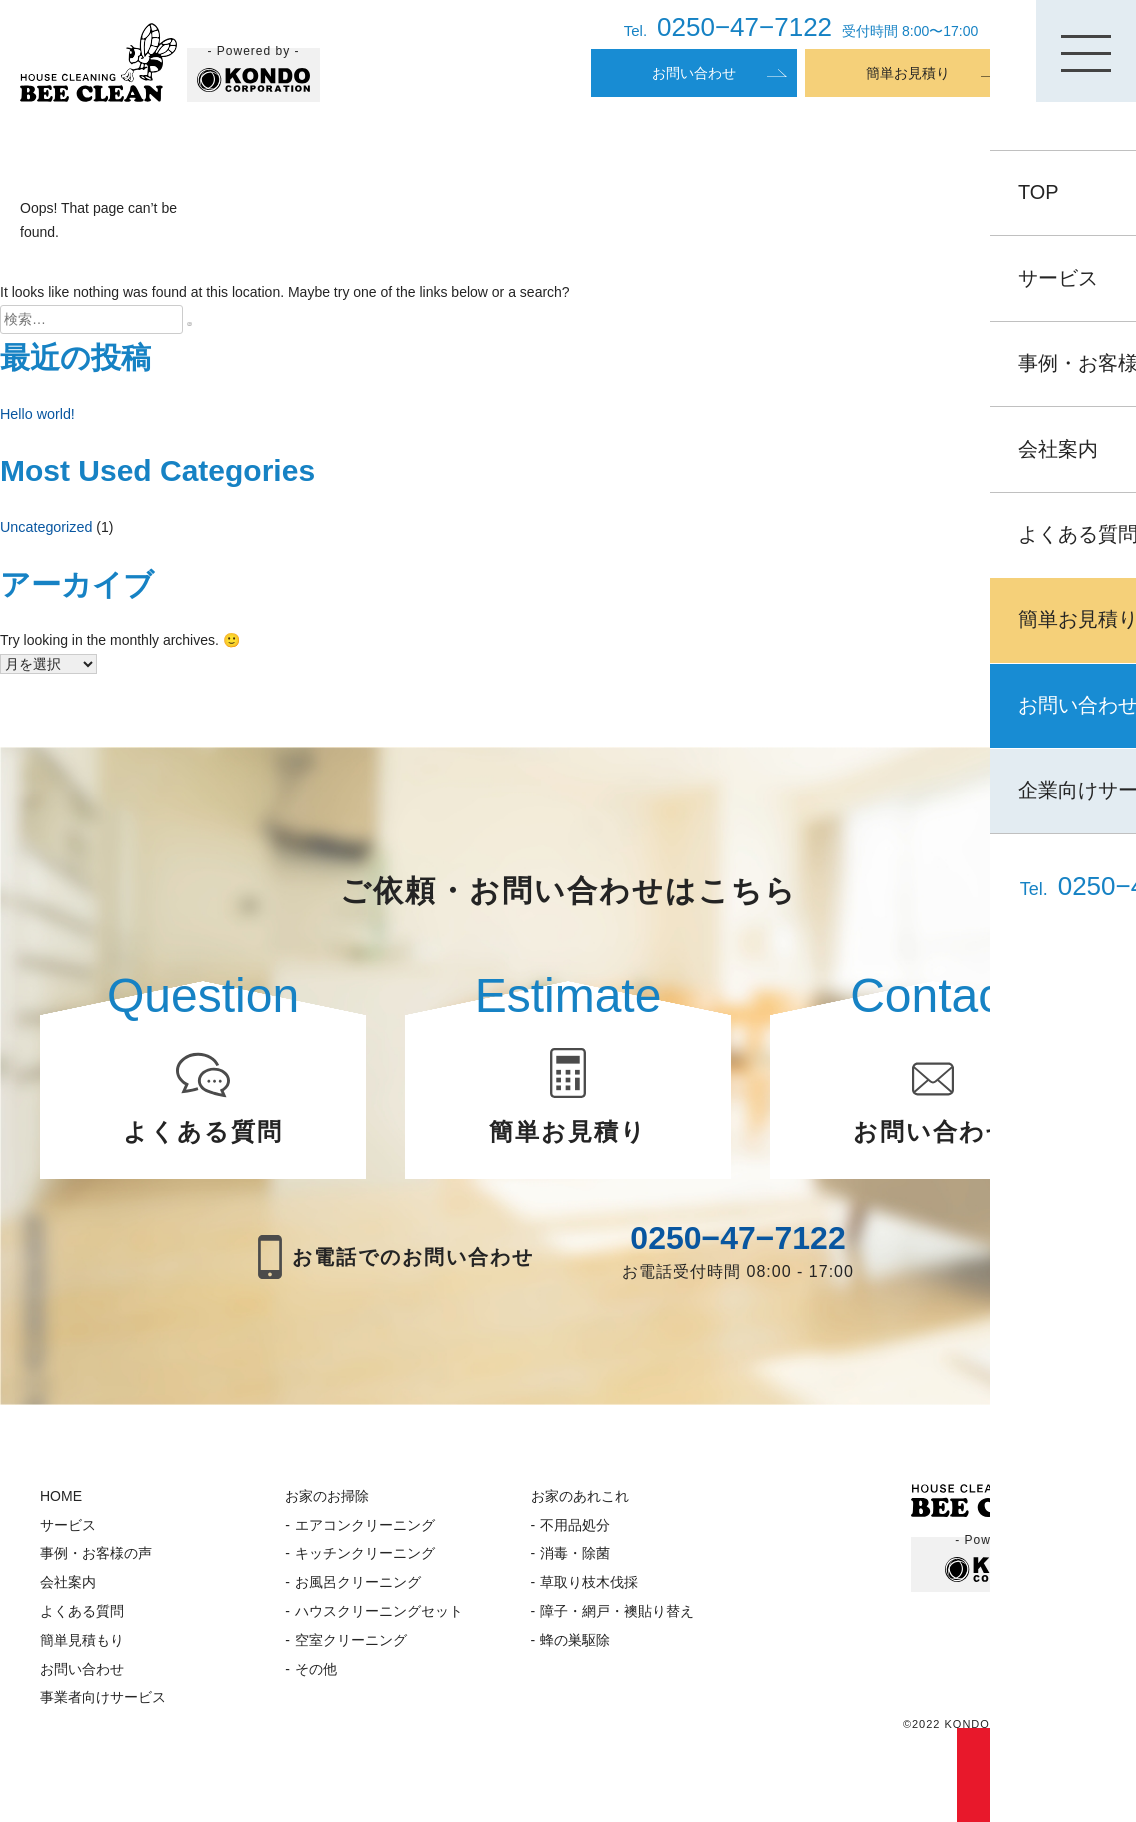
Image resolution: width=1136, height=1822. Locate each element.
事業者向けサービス (103, 1706)
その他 (316, 1677)
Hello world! (36, 413)
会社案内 (68, 1591)
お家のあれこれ (580, 1504)
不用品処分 (575, 1533)
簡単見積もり (82, 1648)
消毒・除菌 (575, 1562)
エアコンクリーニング (365, 1533)
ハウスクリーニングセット (379, 1619)
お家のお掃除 (327, 1504)
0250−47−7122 (737, 1247)
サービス (68, 1533)
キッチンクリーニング (365, 1562)
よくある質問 (82, 1619)
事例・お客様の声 (96, 1562)
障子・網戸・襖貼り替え (617, 1619)
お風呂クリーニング (358, 1591)
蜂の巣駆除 (575, 1648)
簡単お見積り (908, 73)
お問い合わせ (694, 73)
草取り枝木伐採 (589, 1591)
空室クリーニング (351, 1648)
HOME (61, 1504)
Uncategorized (45, 525)
